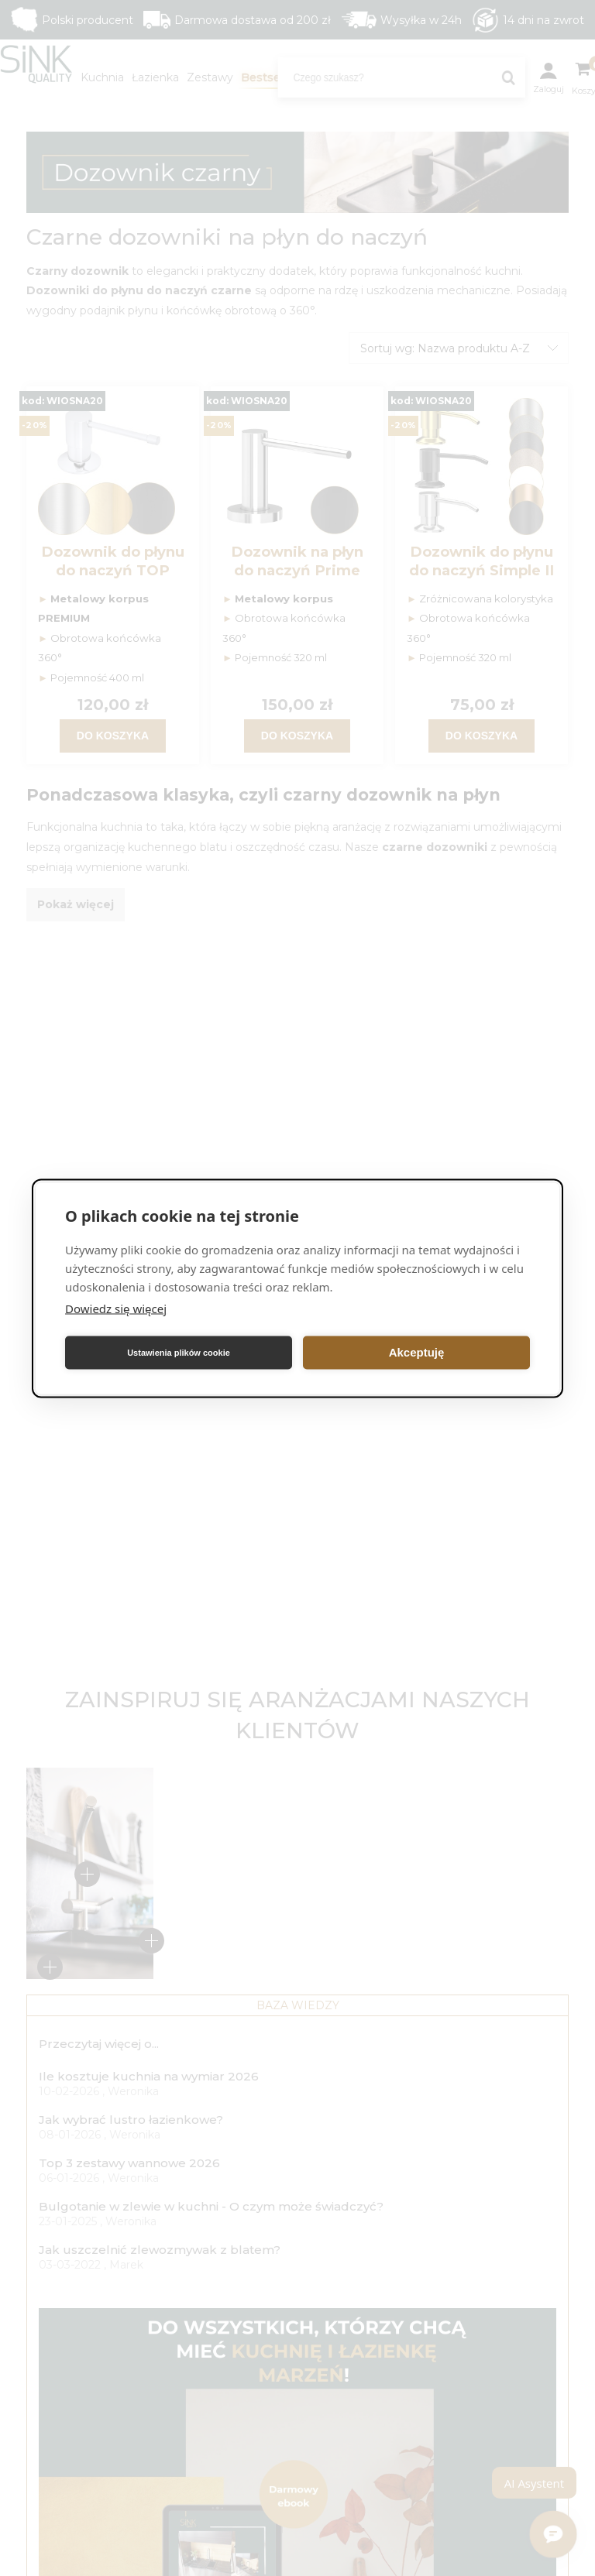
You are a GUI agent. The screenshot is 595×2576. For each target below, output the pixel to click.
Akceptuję (417, 1352)
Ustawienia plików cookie (178, 1352)
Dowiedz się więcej (116, 1307)
